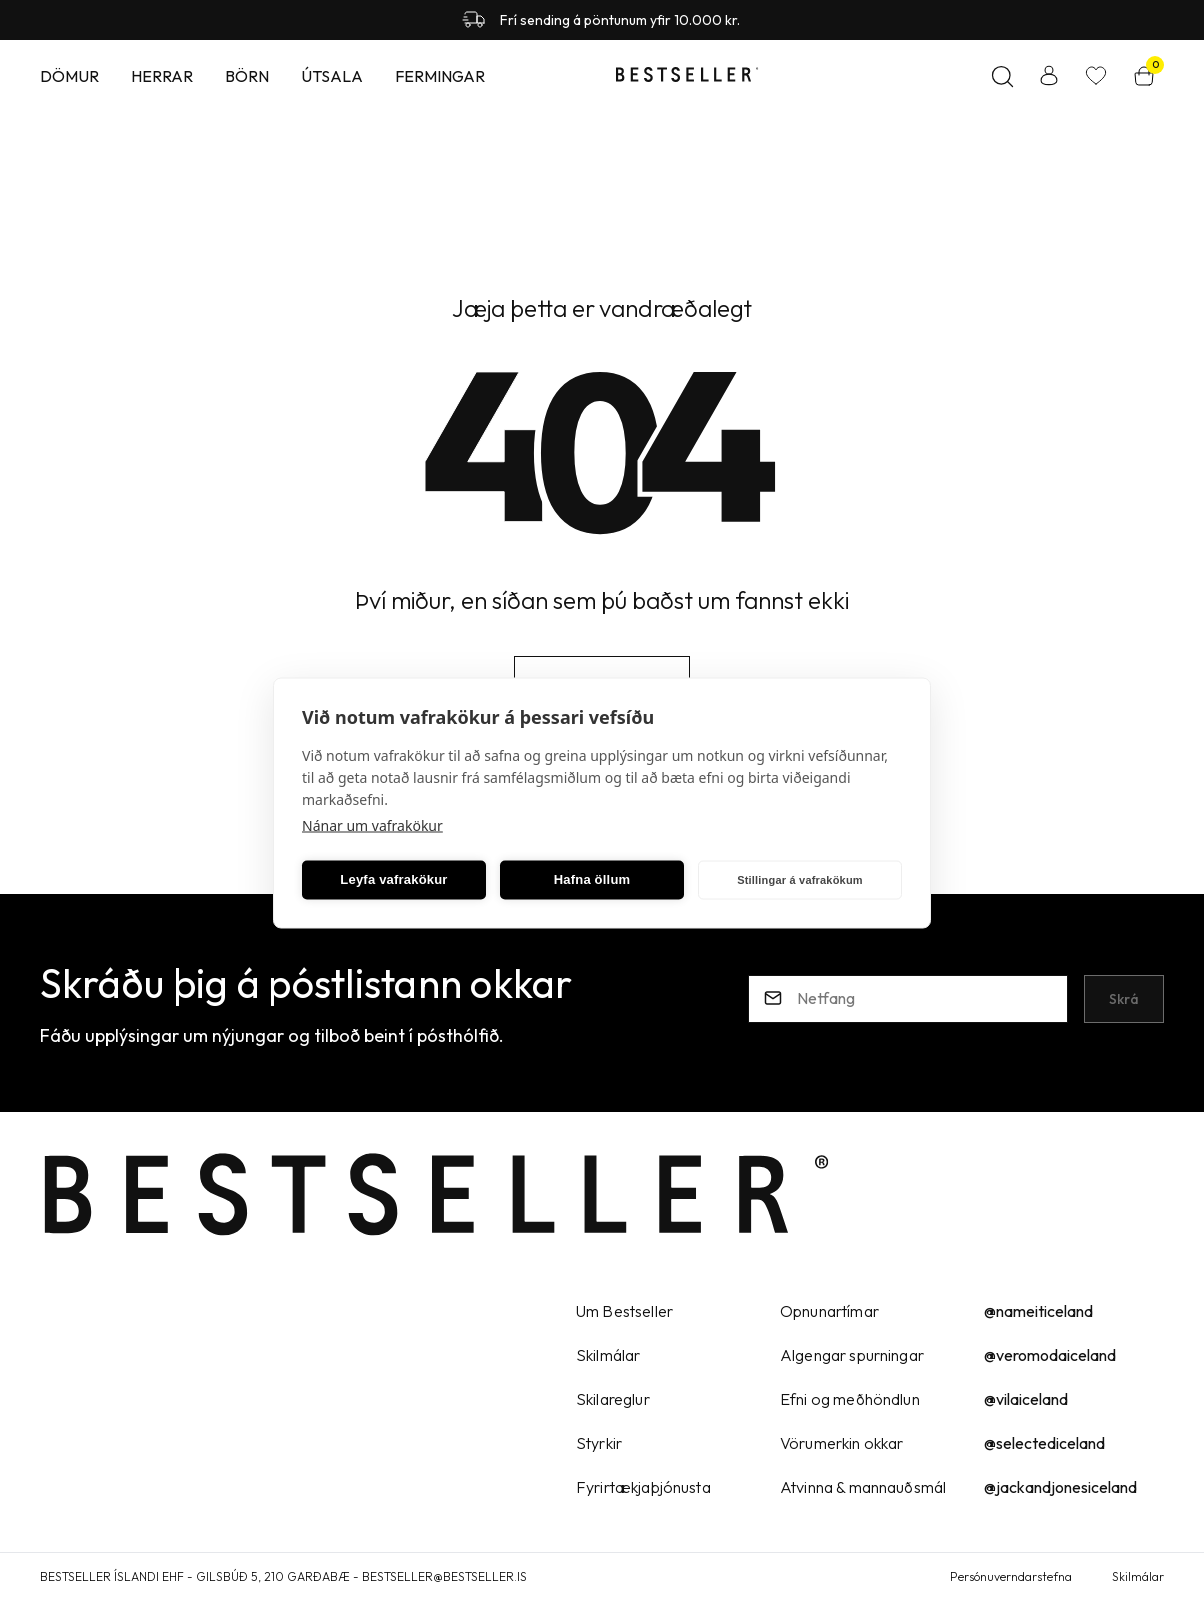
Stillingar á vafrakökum (800, 880)
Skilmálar (1138, 1576)
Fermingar (440, 76)
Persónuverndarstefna (1011, 1576)
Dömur (69, 76)
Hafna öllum (592, 879)
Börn (247, 76)
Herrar (162, 76)
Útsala (332, 76)
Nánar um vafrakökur (372, 824)
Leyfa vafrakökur (393, 879)
